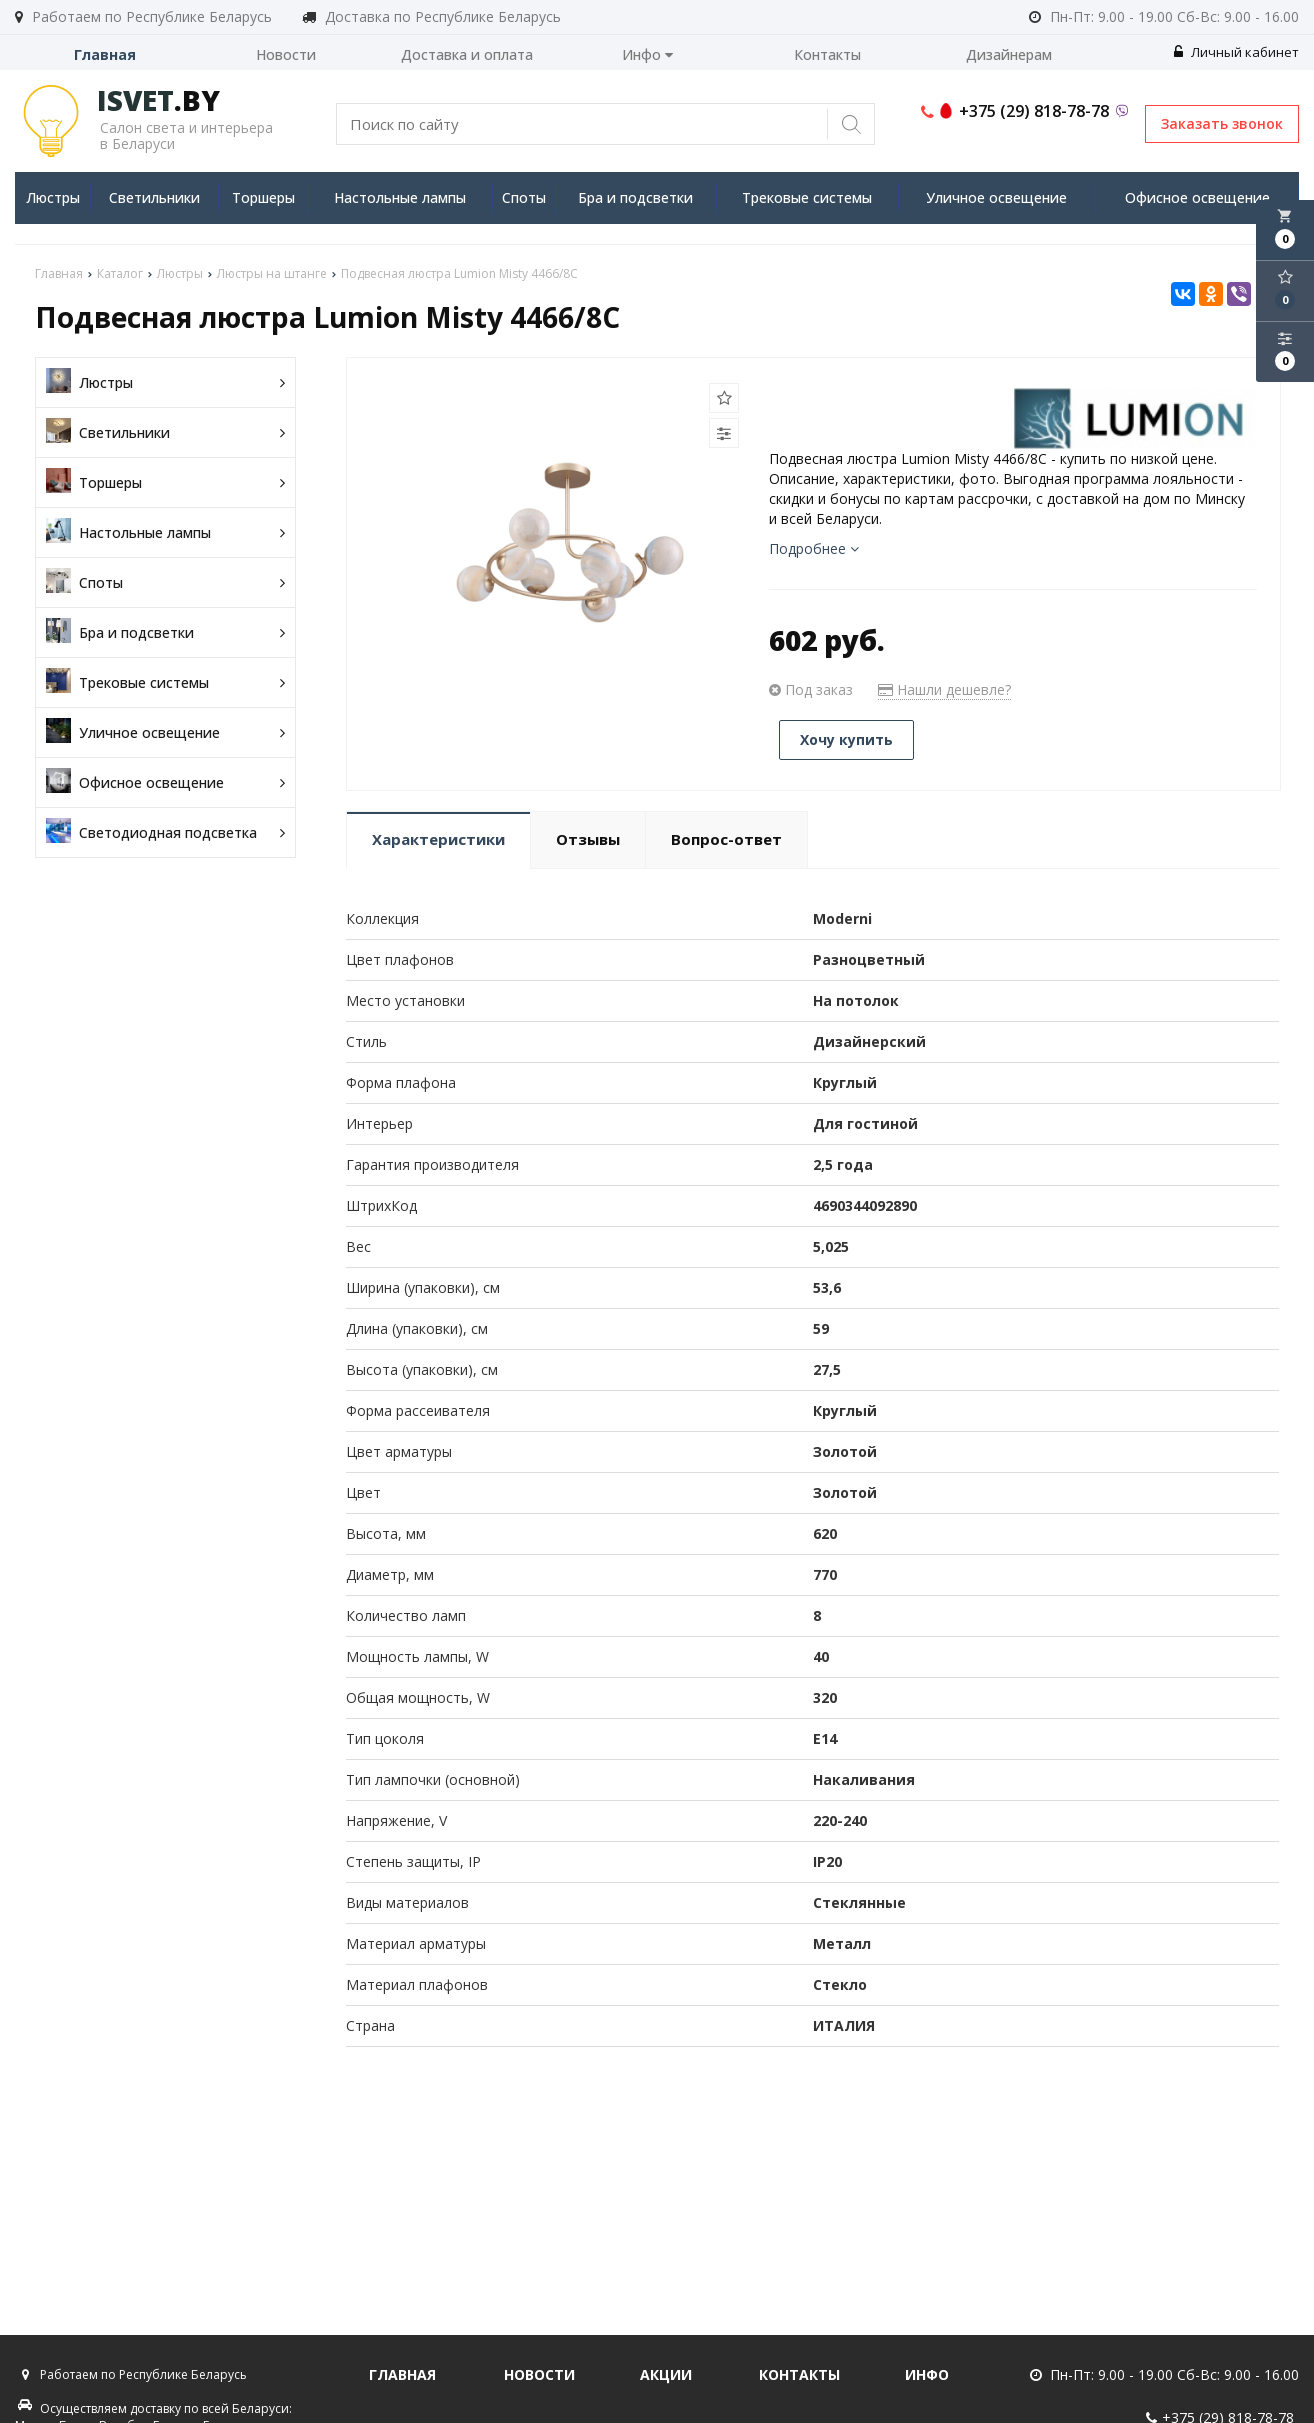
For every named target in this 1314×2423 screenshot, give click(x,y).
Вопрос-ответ (726, 839)
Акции (666, 2374)
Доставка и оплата (467, 54)
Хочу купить (846, 739)
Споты (524, 197)
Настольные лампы (400, 197)
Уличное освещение (996, 197)
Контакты (827, 54)
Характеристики (438, 839)
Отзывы (588, 839)
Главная (105, 54)
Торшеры (263, 197)
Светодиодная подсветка (165, 832)
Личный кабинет (1236, 52)
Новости (286, 54)
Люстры (53, 197)
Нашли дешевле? (944, 689)
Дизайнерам (1009, 54)
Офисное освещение (1197, 197)
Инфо (647, 54)
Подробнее (814, 548)
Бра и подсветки (635, 197)
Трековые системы (807, 197)
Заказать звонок (1222, 123)
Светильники (154, 197)
